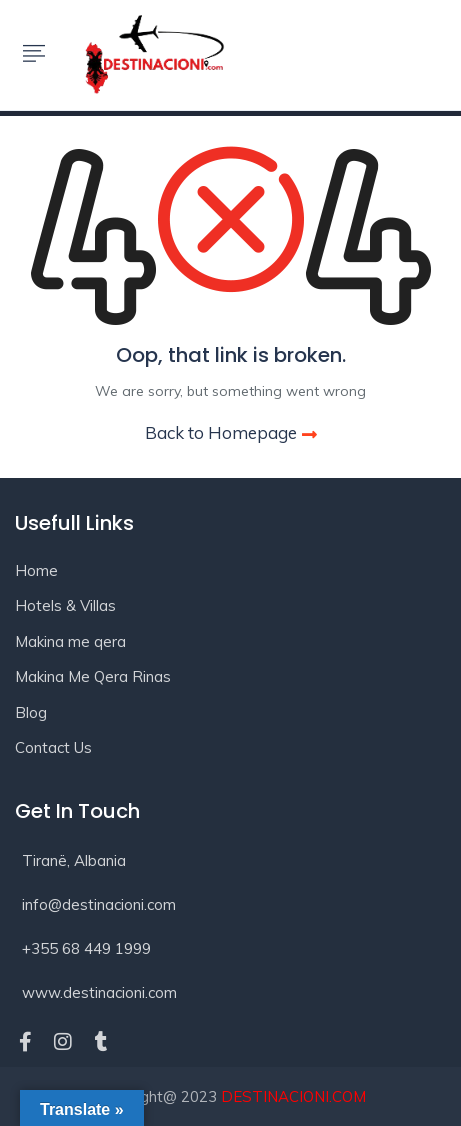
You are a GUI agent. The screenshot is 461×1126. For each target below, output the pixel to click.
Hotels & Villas (65, 605)
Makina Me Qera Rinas (93, 676)
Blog (31, 712)
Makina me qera (70, 641)
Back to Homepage (231, 432)
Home (36, 570)
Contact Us (53, 747)
